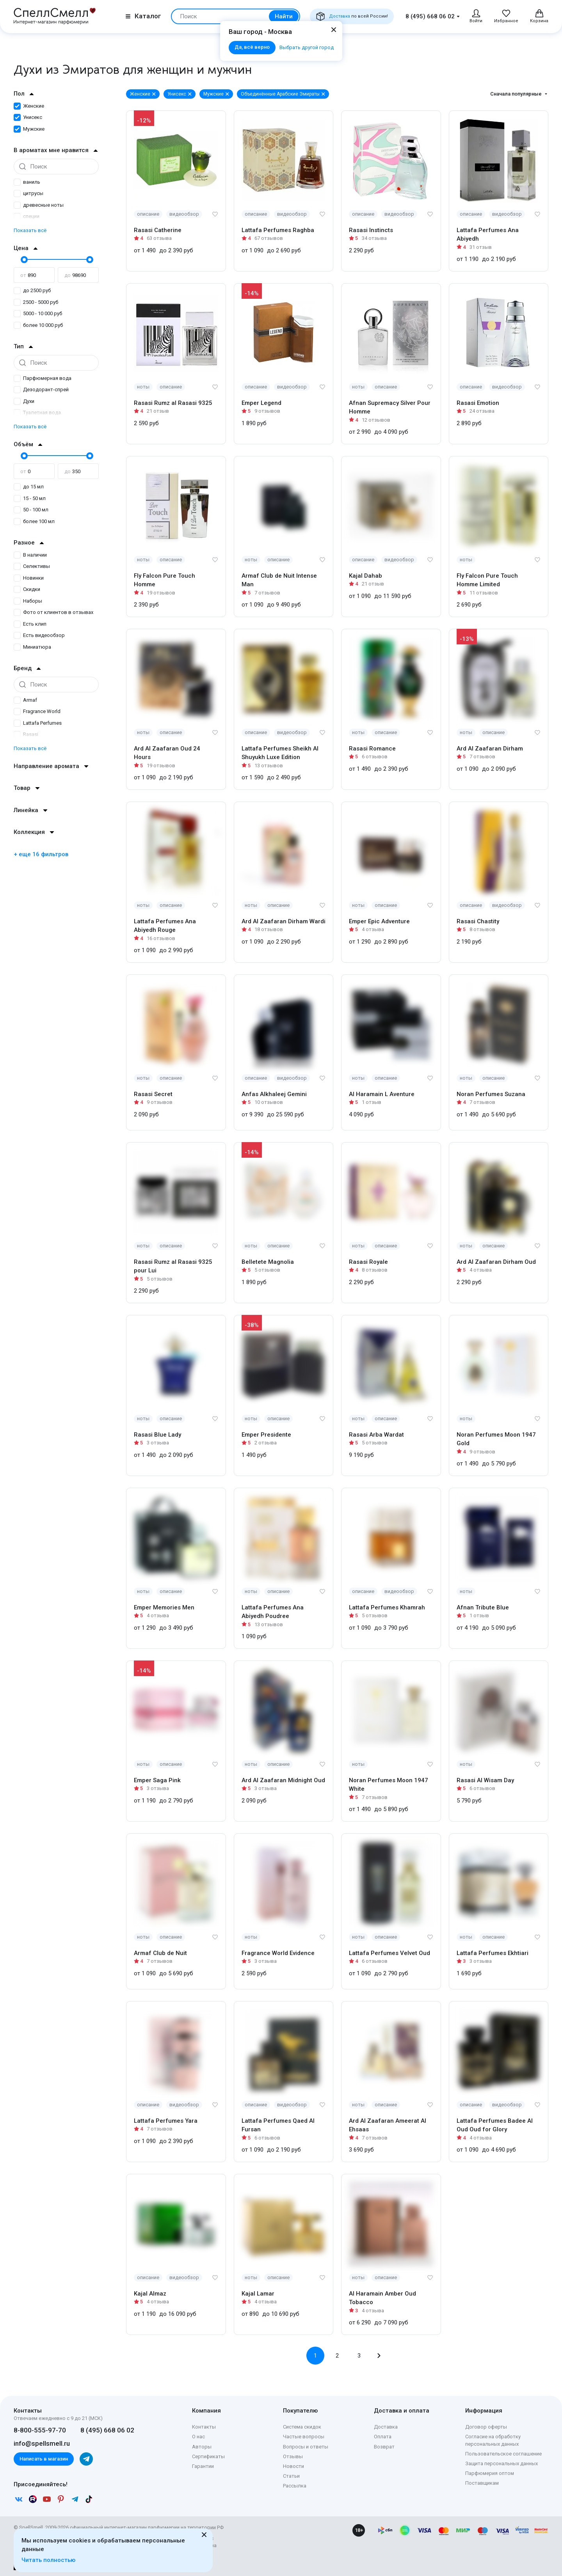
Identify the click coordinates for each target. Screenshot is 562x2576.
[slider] (23, 259)
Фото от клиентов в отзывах (53, 612)
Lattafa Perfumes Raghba (278, 230)
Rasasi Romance (372, 748)
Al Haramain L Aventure (381, 1094)
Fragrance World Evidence (278, 1953)
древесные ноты (39, 205)
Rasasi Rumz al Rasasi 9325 (173, 402)
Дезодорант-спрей (41, 389)
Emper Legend (261, 402)
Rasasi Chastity (478, 921)
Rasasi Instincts (371, 230)
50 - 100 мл (31, 509)
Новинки (29, 578)
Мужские (29, 129)
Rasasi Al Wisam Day (485, 1780)
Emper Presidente (266, 1434)
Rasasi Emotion (478, 402)
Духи (24, 401)
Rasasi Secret (153, 1094)
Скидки (27, 589)
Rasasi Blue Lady (157, 1434)
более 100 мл (34, 521)
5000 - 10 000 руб (38, 313)
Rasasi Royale (368, 1261)
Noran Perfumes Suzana (491, 1094)
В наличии (30, 555)
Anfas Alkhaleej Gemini (274, 1094)
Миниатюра (32, 647)
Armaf (25, 700)
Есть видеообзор (39, 635)
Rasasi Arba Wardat (376, 1434)
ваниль (27, 182)
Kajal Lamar (258, 2293)
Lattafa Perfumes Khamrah (387, 1607)
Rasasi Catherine (157, 230)
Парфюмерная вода (42, 378)
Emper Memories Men (164, 1607)
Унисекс (28, 117)
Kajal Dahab (365, 575)
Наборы (28, 601)
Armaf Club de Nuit (160, 1953)
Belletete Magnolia (268, 1261)
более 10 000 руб (38, 325)
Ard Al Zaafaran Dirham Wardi (283, 921)
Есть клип (30, 624)
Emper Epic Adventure (379, 921)
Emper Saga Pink (157, 1780)
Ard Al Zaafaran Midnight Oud (283, 1780)
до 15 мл (29, 486)
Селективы (32, 566)
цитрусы (28, 193)
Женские (29, 106)
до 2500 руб (32, 290)
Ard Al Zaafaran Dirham (490, 748)
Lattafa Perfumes (38, 723)
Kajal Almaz (150, 2293)
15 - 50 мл (30, 498)
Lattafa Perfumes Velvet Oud (389, 1953)
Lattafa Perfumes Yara (165, 2120)
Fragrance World (37, 711)
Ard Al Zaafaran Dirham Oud (496, 1261)
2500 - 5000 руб (36, 302)
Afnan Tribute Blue (483, 1607)
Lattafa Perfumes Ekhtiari (492, 1953)
